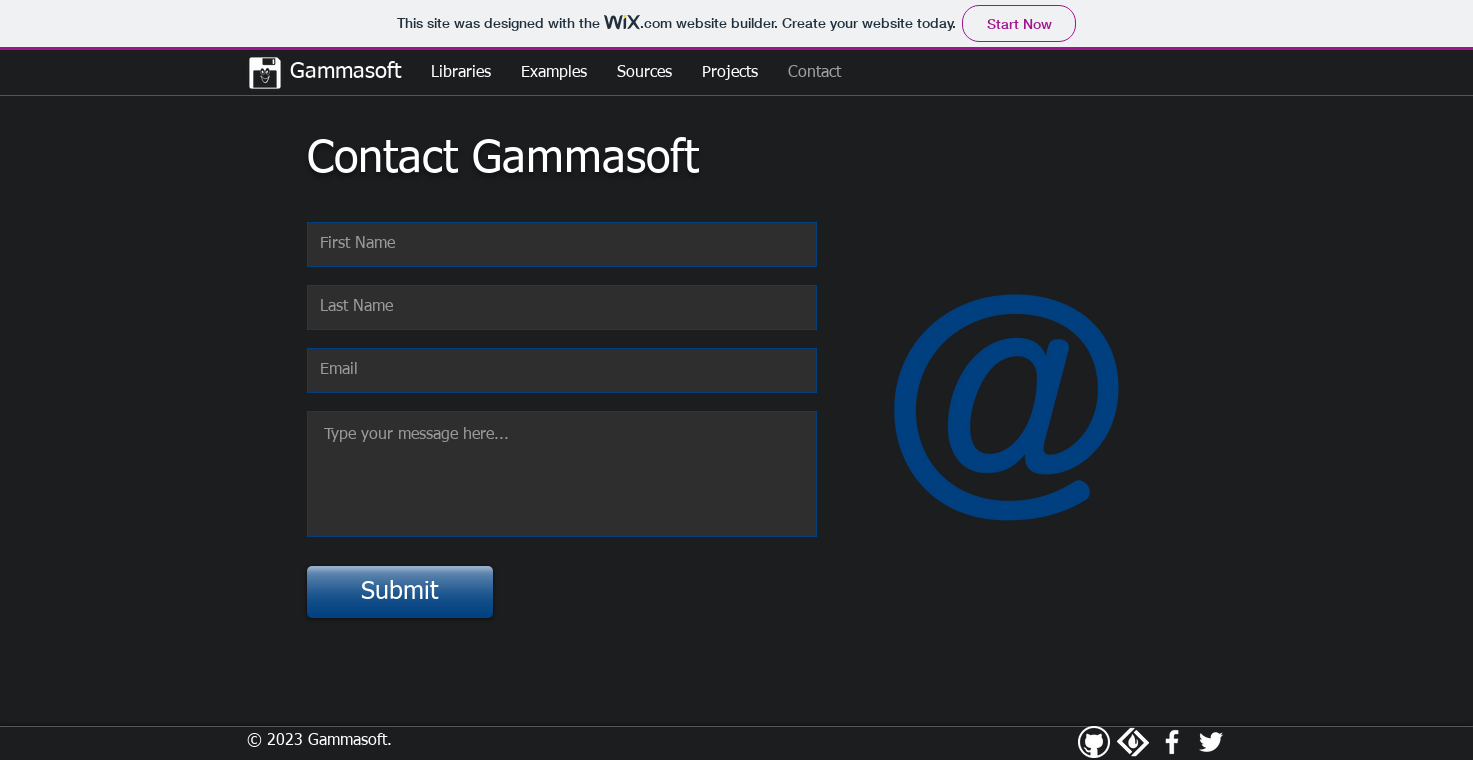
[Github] (1094, 742)
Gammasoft (342, 72)
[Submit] (400, 592)
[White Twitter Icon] (1211, 742)
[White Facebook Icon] (1172, 742)
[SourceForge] (1133, 742)
